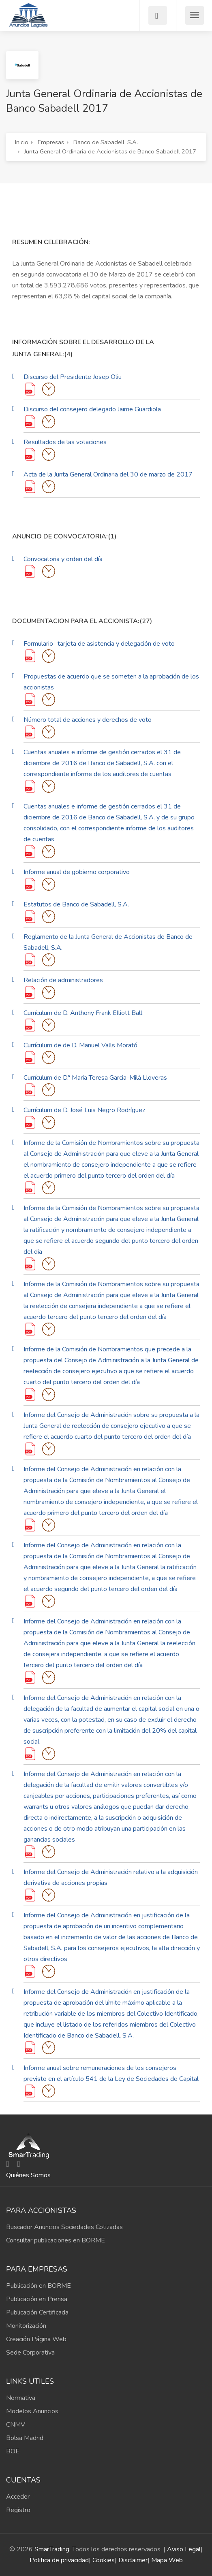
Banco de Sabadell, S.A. (105, 142)
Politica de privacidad (59, 2560)
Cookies (103, 2560)
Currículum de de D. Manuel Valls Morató (80, 1045)
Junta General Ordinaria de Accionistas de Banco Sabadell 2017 (110, 151)
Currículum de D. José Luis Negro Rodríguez (84, 1110)
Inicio (21, 142)
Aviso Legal (184, 2549)
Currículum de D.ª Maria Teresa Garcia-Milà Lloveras (95, 1077)
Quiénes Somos (28, 2175)
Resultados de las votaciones (65, 442)
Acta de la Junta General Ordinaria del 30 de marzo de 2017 (108, 474)
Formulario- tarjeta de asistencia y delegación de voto (99, 643)
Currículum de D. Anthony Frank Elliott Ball (83, 1012)
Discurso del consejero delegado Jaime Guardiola (92, 409)
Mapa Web (167, 2560)
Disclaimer (133, 2560)
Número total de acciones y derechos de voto (88, 719)
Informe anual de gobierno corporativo (77, 872)
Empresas (51, 142)
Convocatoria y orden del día (63, 559)
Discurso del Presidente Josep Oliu (73, 376)
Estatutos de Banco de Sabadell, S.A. (76, 904)
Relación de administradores (63, 980)
